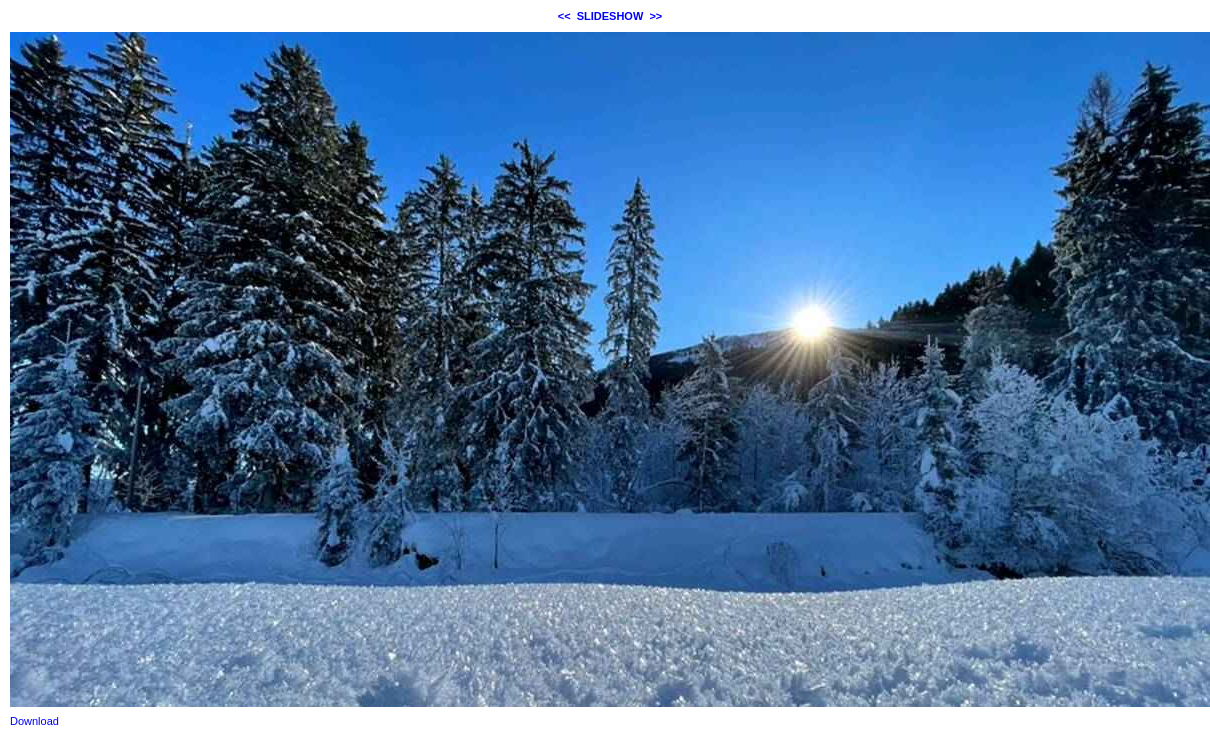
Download (34, 721)
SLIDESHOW (610, 16)
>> (655, 16)
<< (564, 16)
